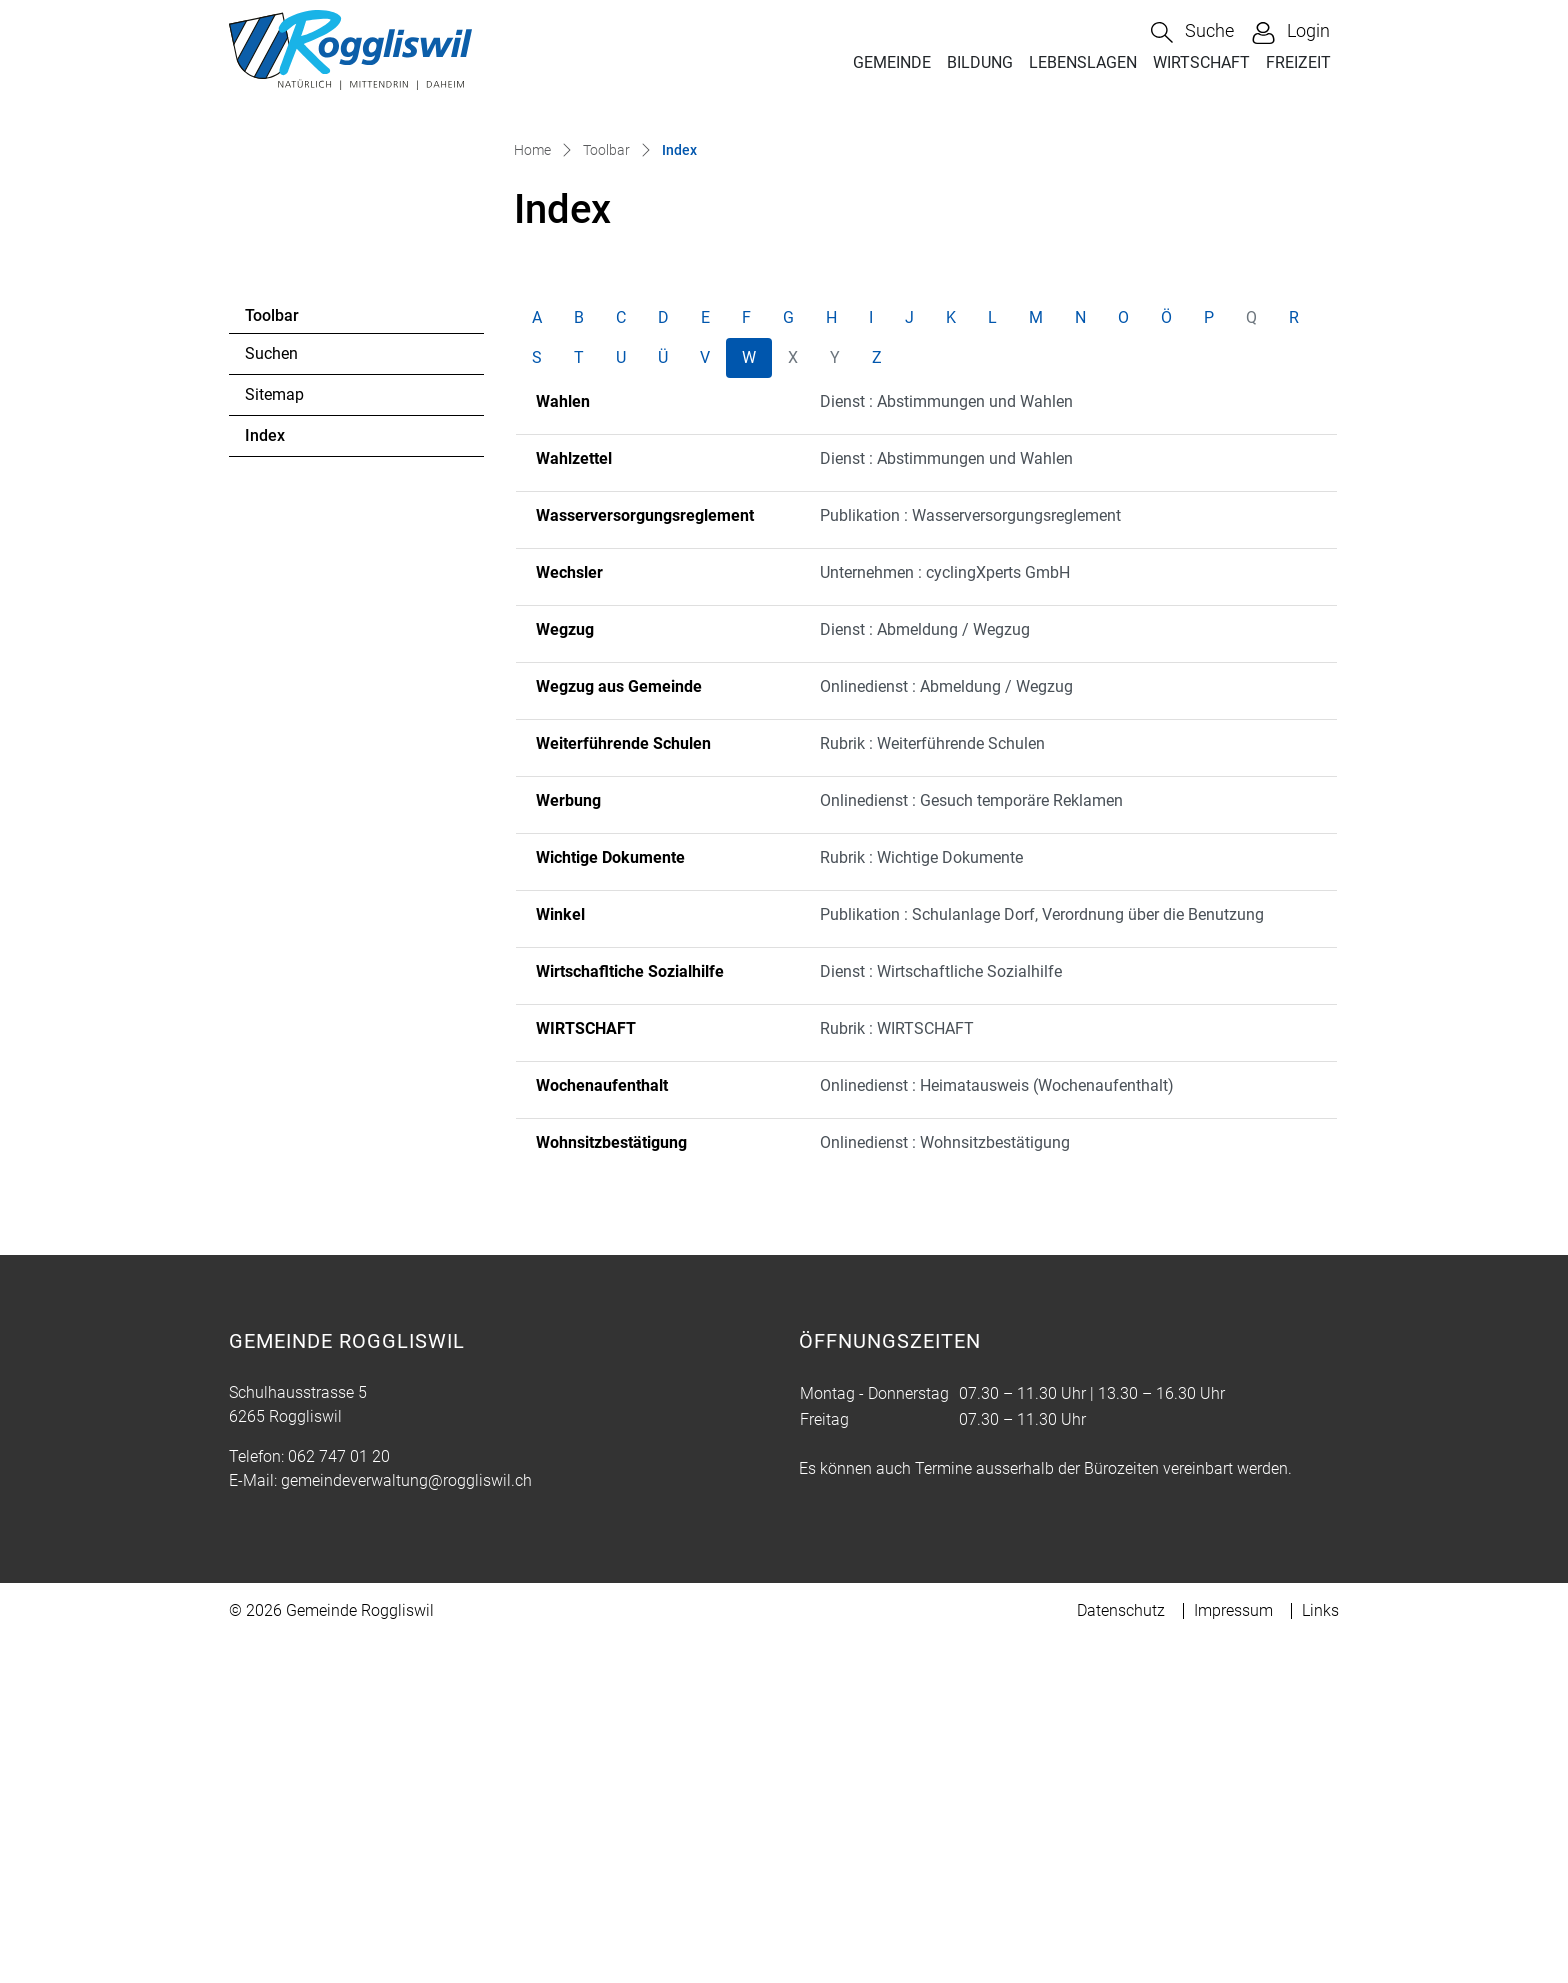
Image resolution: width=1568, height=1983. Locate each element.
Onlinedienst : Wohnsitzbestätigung (945, 1486)
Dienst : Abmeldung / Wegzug (925, 973)
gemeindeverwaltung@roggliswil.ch (406, 1824)
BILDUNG (980, 62)
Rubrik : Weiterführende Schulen (932, 1087)
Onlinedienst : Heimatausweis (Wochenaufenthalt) (997, 1429)
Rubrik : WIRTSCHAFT (897, 1372)
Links (1320, 1954)
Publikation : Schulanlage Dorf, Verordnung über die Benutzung (1042, 1258)
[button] (1192, 32)
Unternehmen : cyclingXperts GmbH (945, 916)
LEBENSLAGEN (1083, 62)
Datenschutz (1121, 1954)
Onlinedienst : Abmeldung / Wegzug (946, 1030)
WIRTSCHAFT (1201, 62)
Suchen (271, 697)
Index (299, 785)
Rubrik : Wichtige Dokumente (921, 1201)
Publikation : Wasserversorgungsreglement (970, 859)
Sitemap (274, 738)
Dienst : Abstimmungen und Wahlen (946, 745)
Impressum (1233, 1954)
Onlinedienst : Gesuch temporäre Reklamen (971, 1144)
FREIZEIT (1298, 62)
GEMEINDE (892, 62)
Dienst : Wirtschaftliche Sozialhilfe (941, 1315)
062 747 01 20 (339, 1800)
